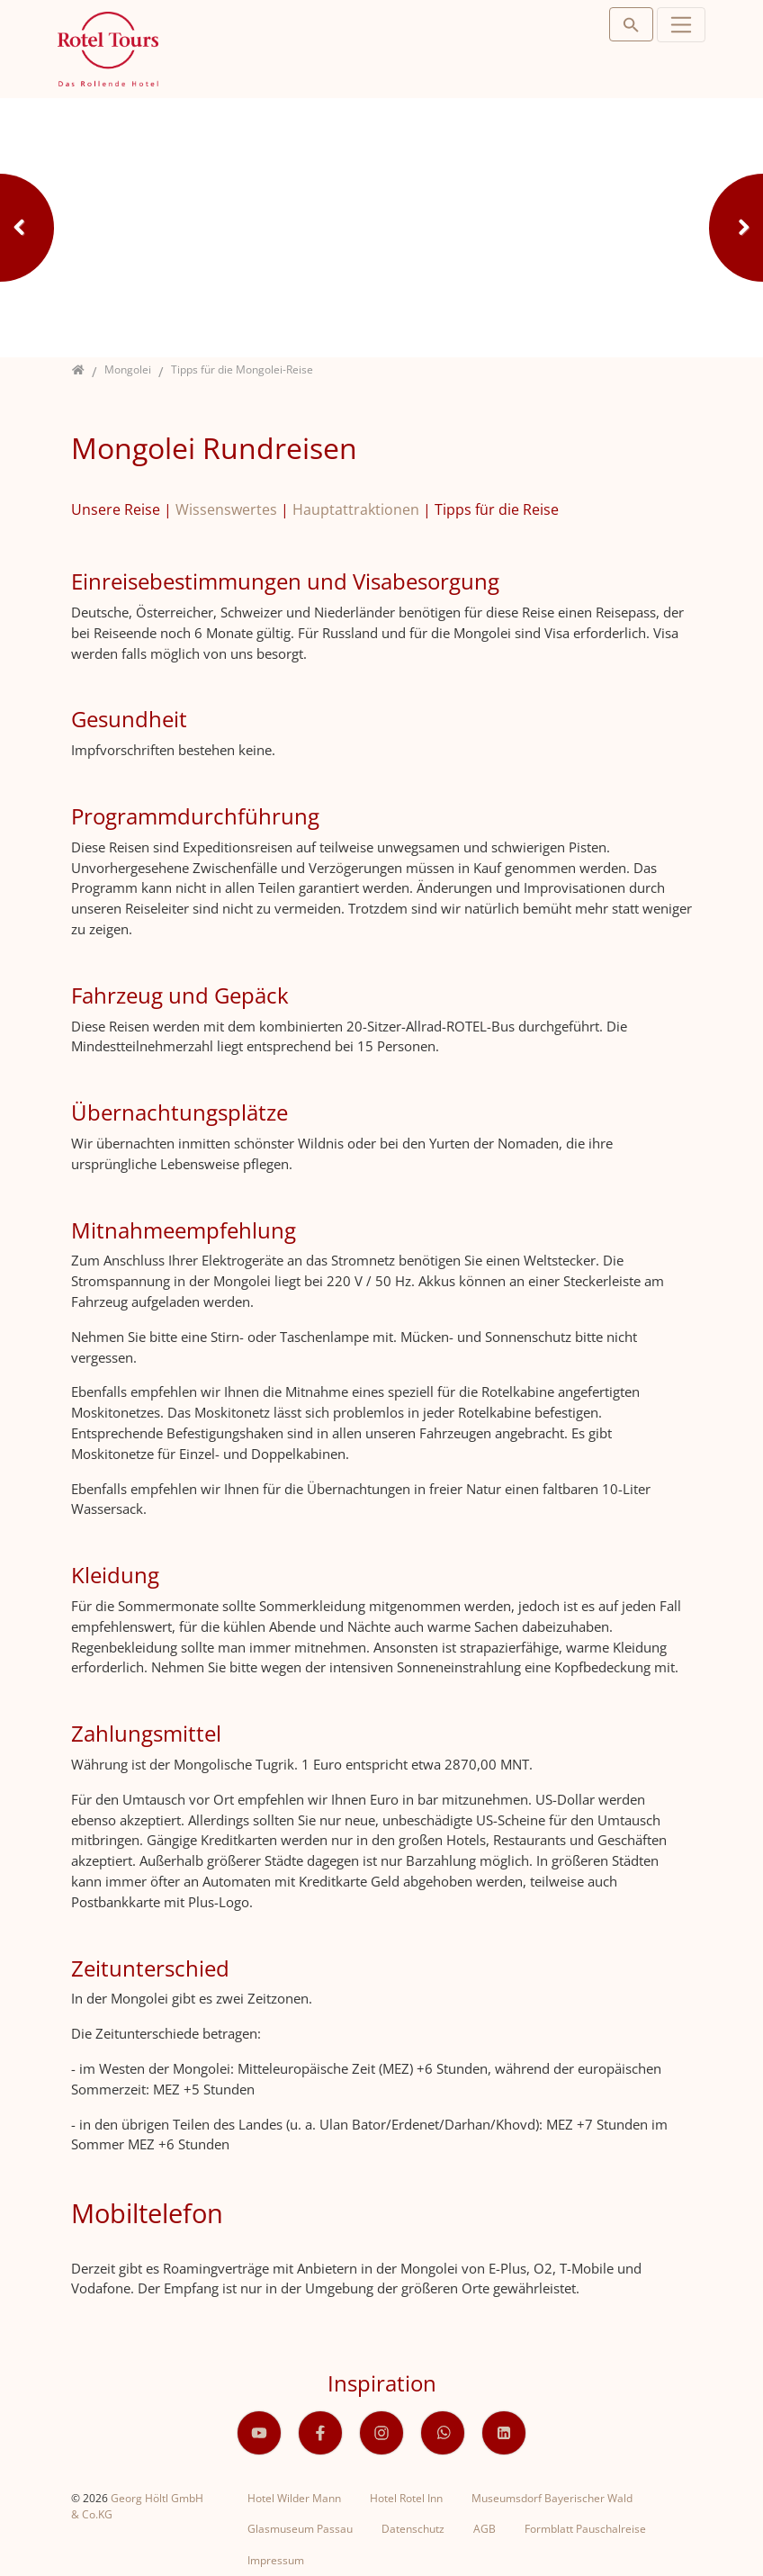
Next (736, 228)
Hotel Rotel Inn (406, 2498)
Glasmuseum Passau (300, 2528)
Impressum (275, 2560)
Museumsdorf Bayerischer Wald (552, 2498)
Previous (27, 228)
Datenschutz (413, 2528)
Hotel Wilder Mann (294, 2498)
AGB (484, 2528)
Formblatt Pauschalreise (585, 2528)
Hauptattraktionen (355, 509)
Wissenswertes (226, 509)
